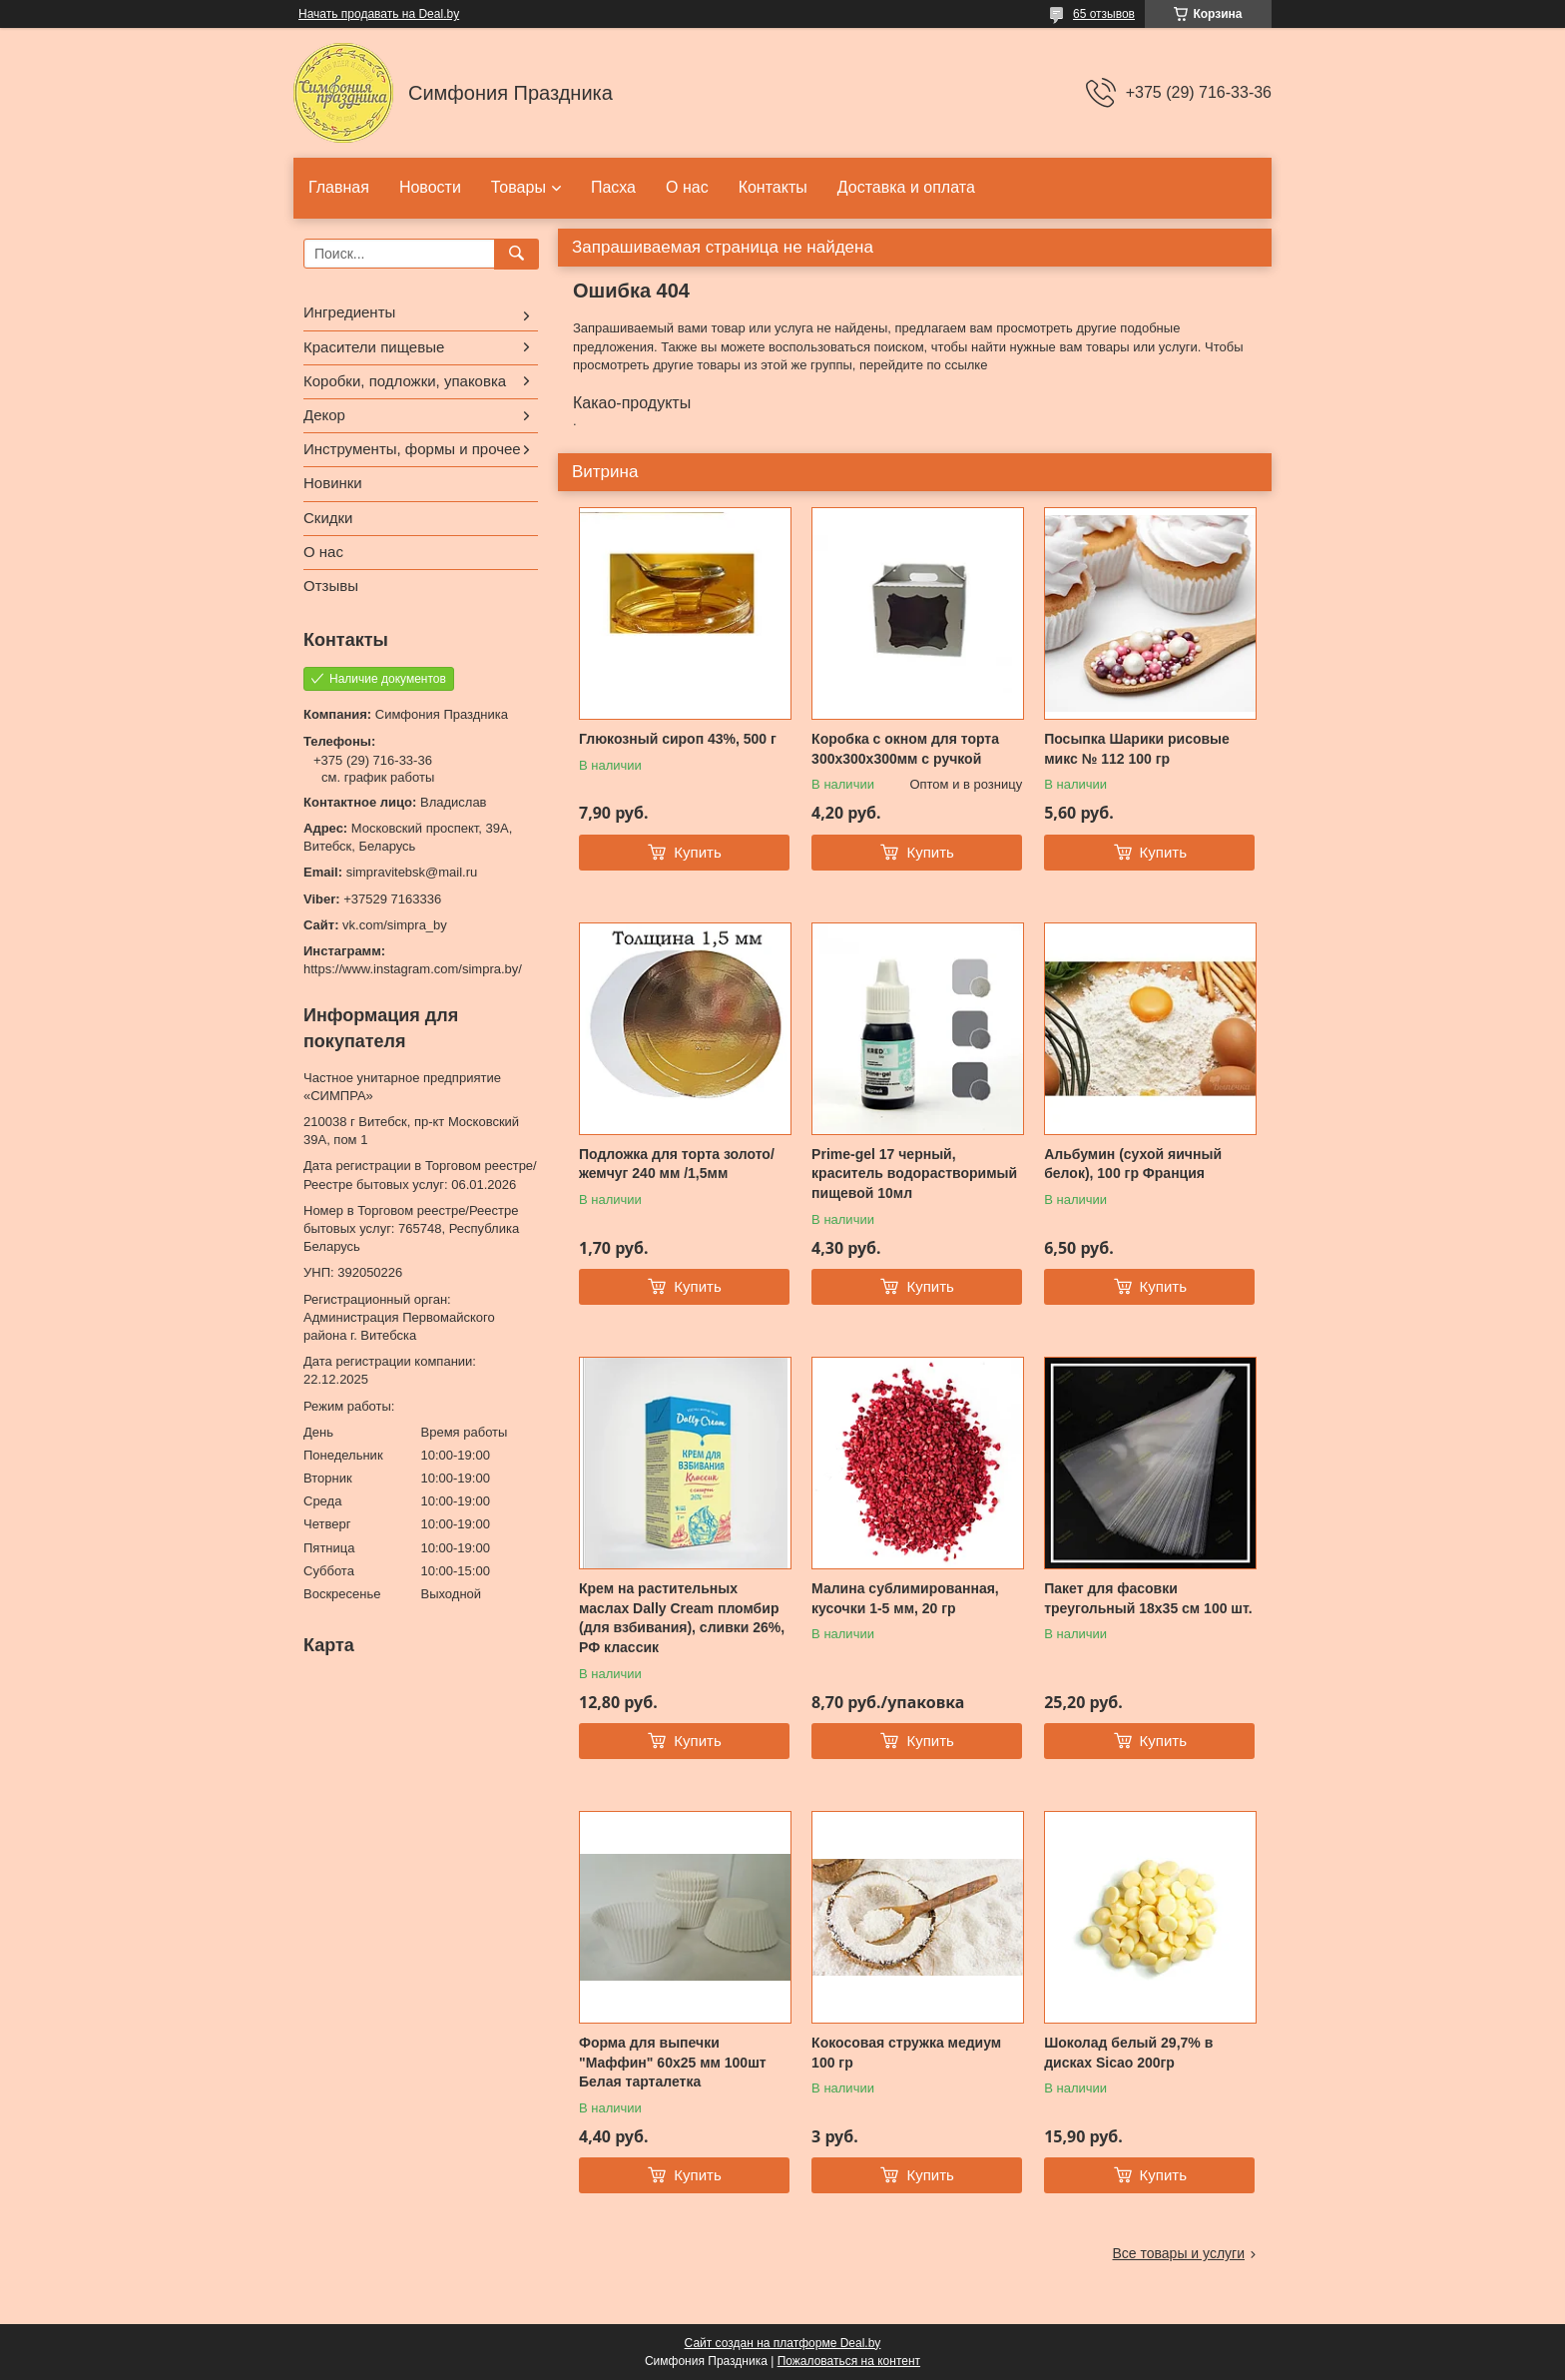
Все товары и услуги (1178, 2253)
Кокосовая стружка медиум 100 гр (906, 2053)
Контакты (773, 187)
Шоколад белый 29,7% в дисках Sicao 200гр (1128, 2053)
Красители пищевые (373, 346)
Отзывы (330, 585)
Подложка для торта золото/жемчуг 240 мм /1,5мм (677, 1164)
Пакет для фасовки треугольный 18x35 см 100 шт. (1148, 1598)
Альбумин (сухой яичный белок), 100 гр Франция (1133, 1164)
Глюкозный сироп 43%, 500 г (678, 739)
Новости (430, 187)
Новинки (332, 482)
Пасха (613, 187)
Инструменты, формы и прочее (412, 448)
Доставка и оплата (906, 187)
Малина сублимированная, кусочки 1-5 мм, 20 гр (905, 1598)
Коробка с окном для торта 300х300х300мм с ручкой (905, 749)
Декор (324, 414)
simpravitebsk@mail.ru (412, 872)
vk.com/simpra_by (394, 924)
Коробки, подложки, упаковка (404, 380)
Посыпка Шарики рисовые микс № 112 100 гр (1137, 749)
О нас (687, 187)
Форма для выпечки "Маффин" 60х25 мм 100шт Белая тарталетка (673, 2062)
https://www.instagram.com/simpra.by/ (412, 968)
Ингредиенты (349, 311)
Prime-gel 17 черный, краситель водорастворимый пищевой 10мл (914, 1173)
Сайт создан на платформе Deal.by (783, 2343)
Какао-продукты (632, 402)
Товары (518, 187)
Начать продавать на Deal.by (378, 14)
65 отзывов (1104, 14)
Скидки (327, 517)
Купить (697, 852)
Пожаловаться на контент (849, 2361)
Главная (338, 187)
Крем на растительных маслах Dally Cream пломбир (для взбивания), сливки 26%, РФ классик (681, 1617)
